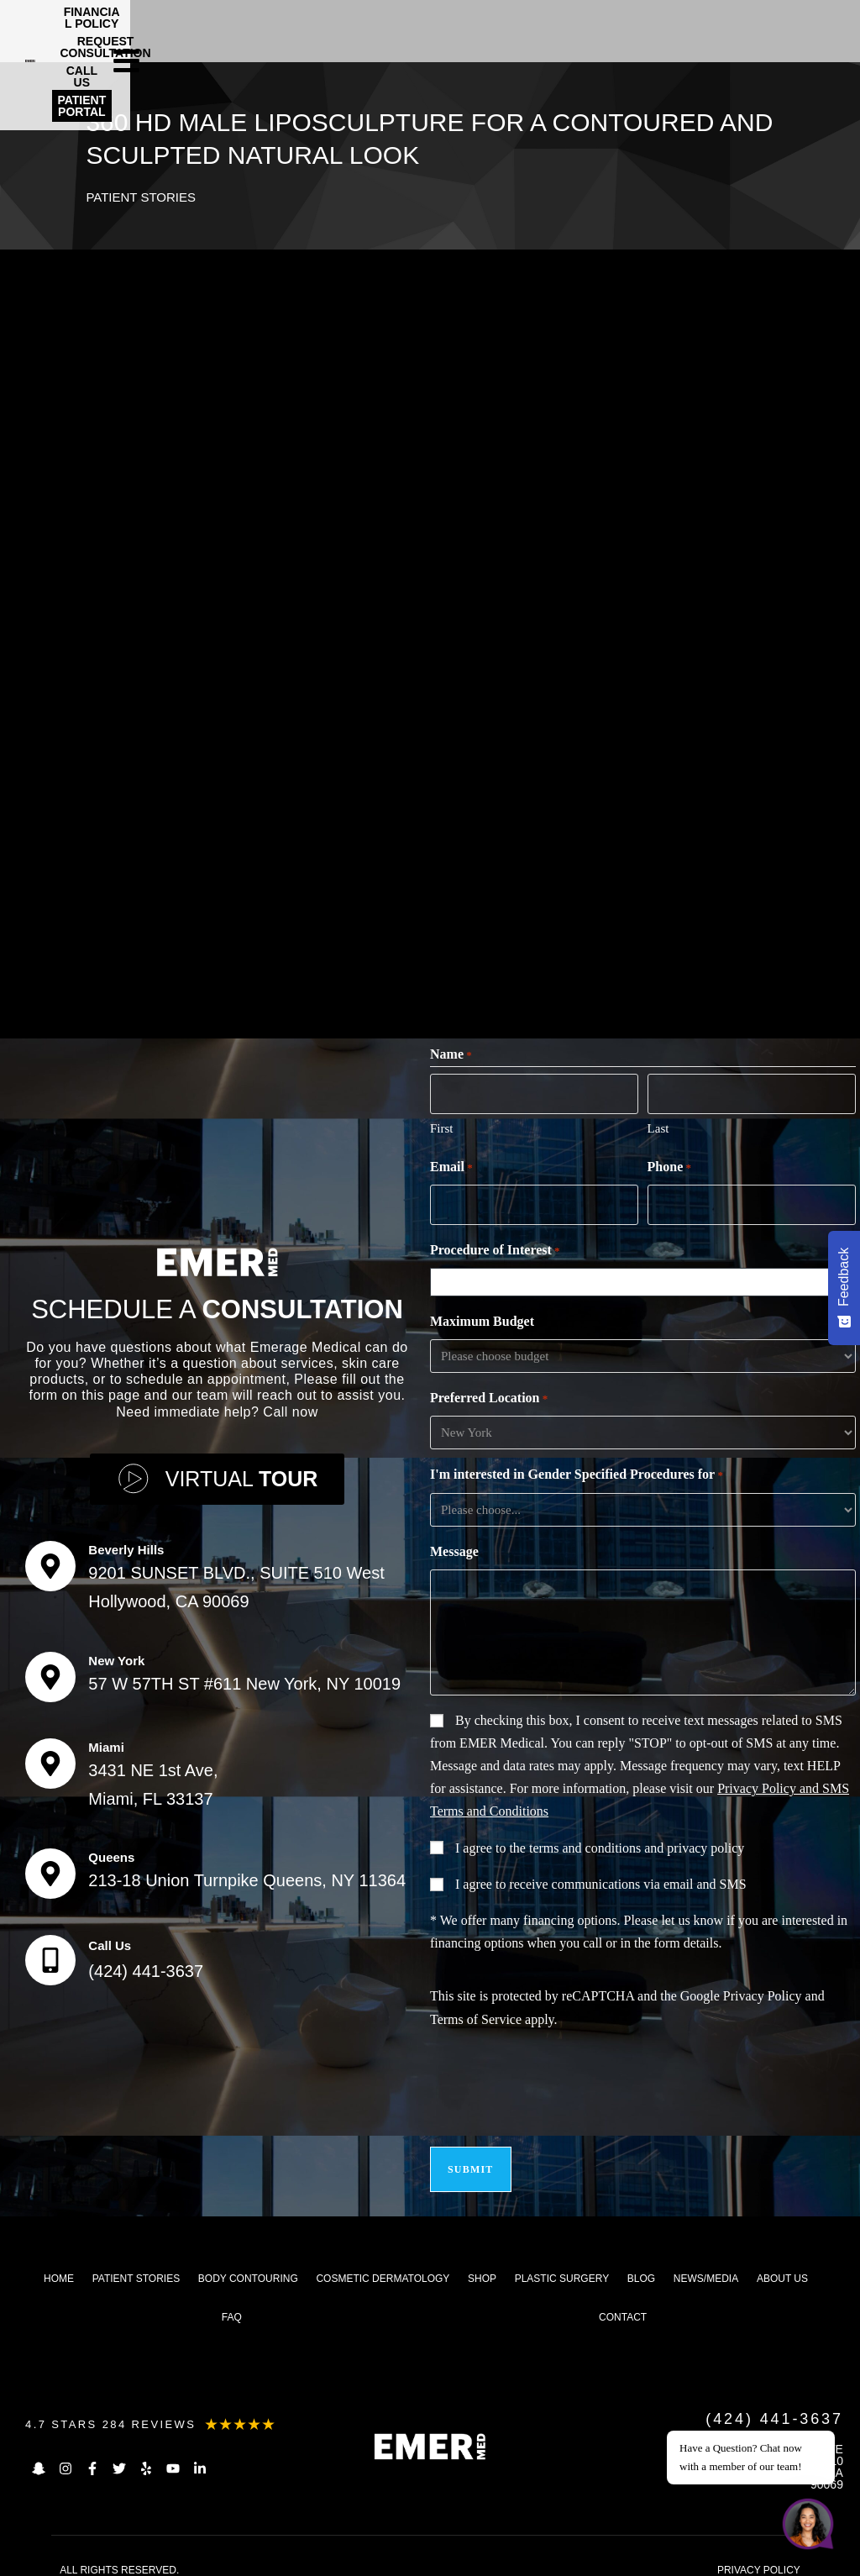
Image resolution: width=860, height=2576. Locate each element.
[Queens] (50, 1865)
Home (59, 2262)
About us (782, 2262)
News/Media (706, 2262)
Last (658, 1125)
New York (116, 1652)
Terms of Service (476, 2013)
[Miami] (50, 1755)
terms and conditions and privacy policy (636, 1842)
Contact (623, 2301)
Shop (482, 2262)
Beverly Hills (126, 1541)
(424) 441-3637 (145, 1962)
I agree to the (599, 1842)
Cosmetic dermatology (382, 2262)
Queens (111, 1849)
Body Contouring (248, 2262)
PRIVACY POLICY (758, 2554)
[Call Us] (50, 1952)
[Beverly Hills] (50, 1557)
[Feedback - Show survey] (844, 1288)
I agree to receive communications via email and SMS (601, 1878)
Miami (106, 1739)
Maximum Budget (482, 1315)
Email (451, 1164)
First (442, 1125)
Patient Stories (144, 196)
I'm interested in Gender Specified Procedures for (576, 1469)
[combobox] (647, 1276)
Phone (669, 1164)
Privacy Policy (762, 1990)
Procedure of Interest (495, 1245)
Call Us (109, 1937)
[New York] (50, 1668)
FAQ (232, 2301)
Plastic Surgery (562, 2262)
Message (454, 1545)
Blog (641, 2262)
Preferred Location (489, 1393)
